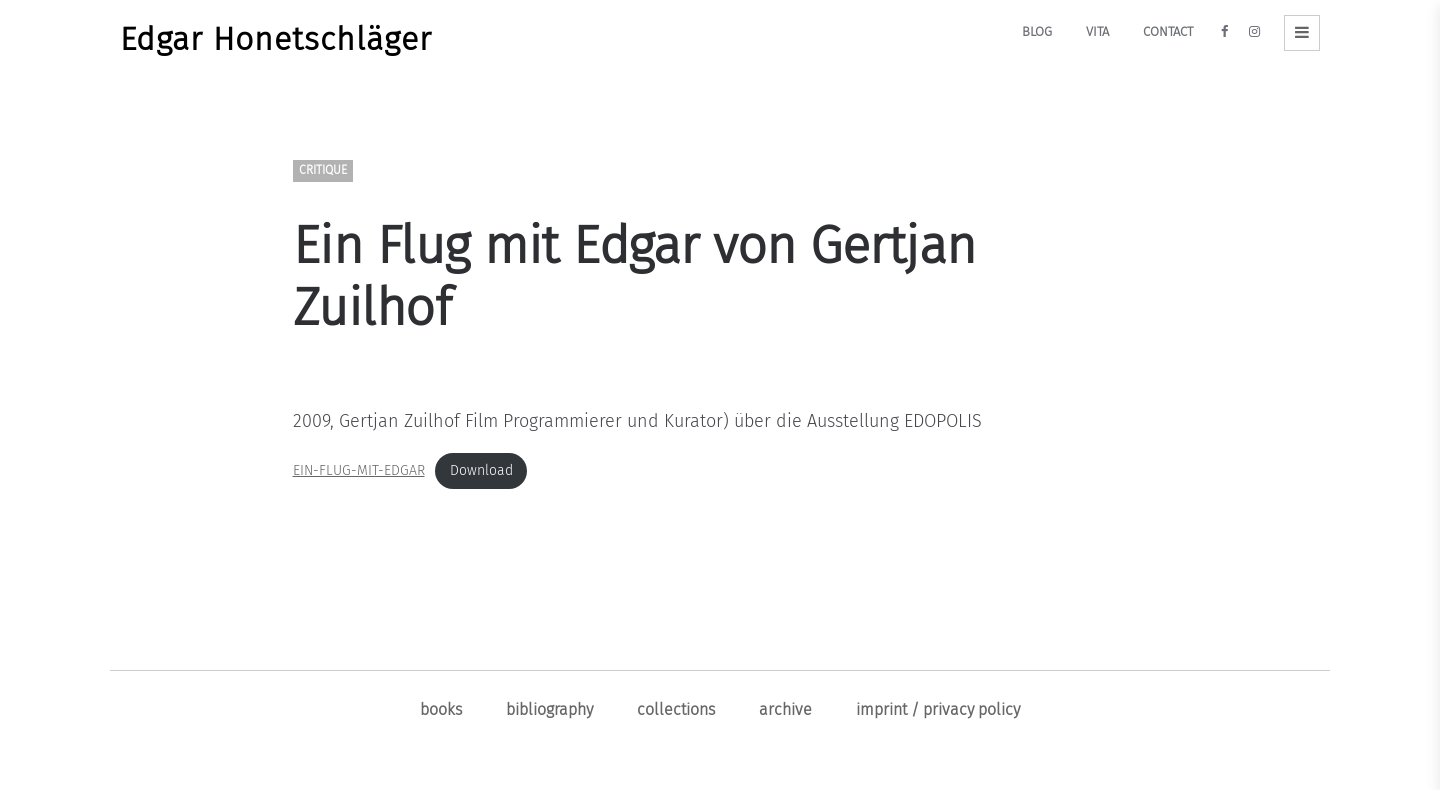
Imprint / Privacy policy (938, 709)
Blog (1037, 31)
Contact (1168, 31)
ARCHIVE (785, 709)
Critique (323, 170)
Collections (676, 709)
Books (441, 709)
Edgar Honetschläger (276, 39)
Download (481, 470)
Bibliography (549, 709)
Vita (1097, 31)
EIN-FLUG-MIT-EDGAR (359, 470)
